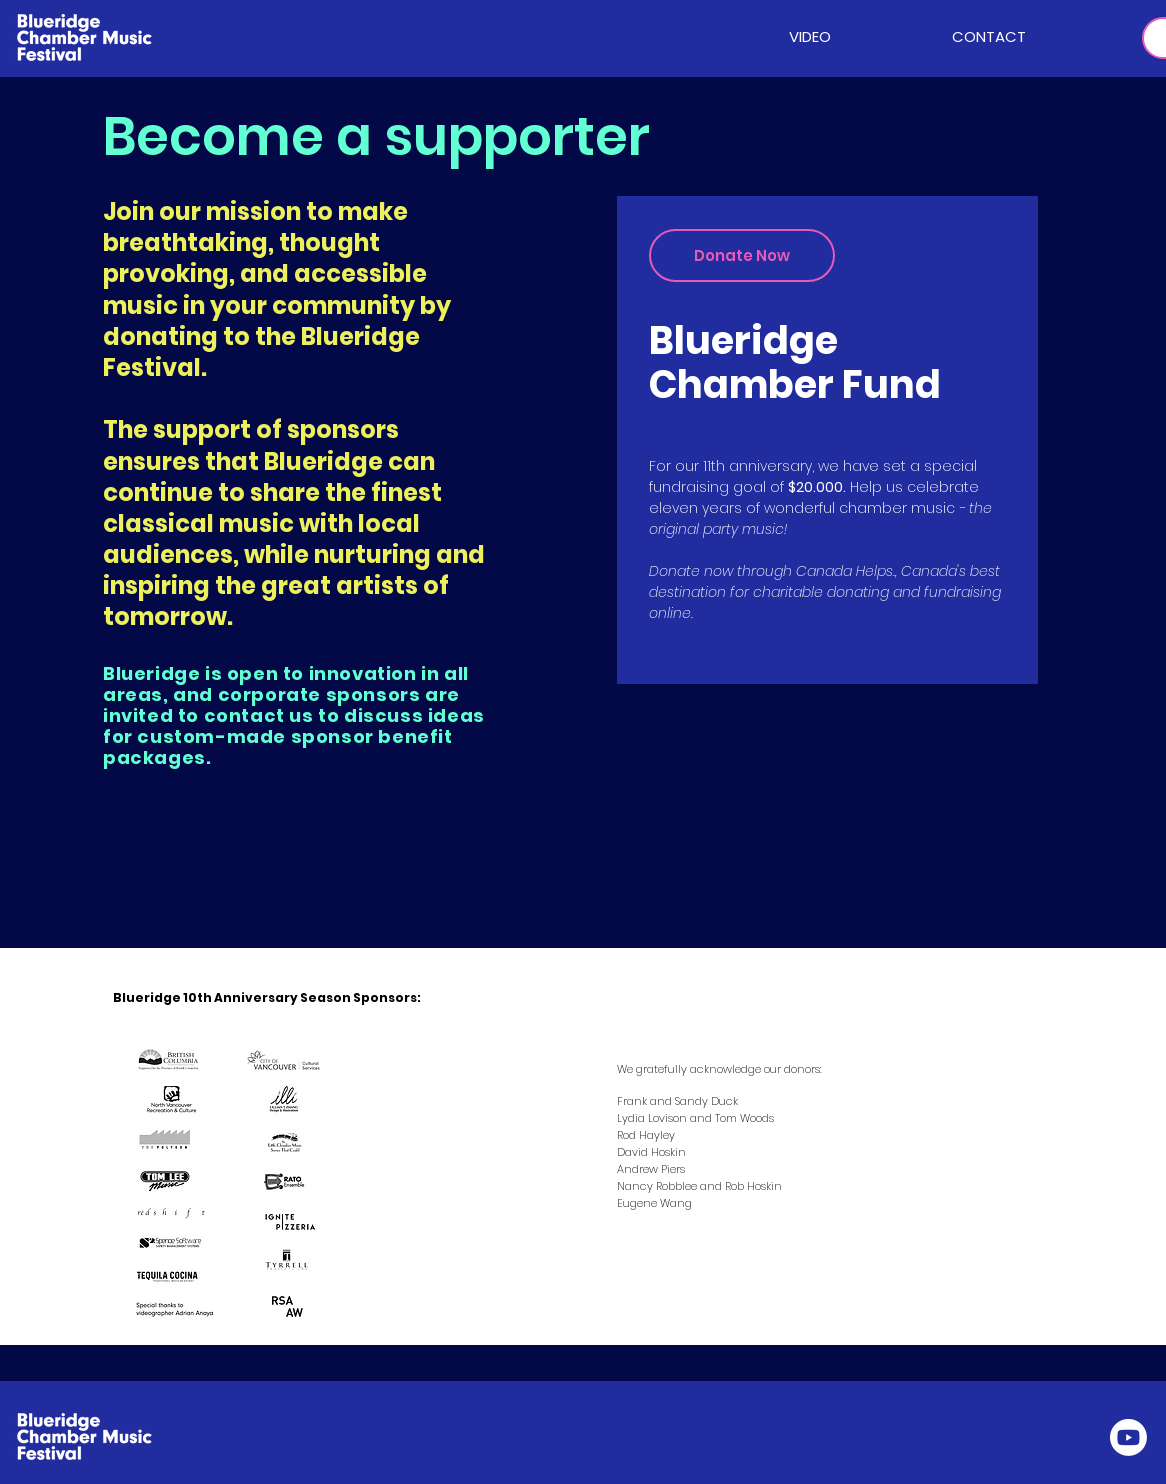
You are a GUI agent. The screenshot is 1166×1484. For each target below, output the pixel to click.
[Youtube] (1128, 1437)
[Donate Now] (742, 255)
